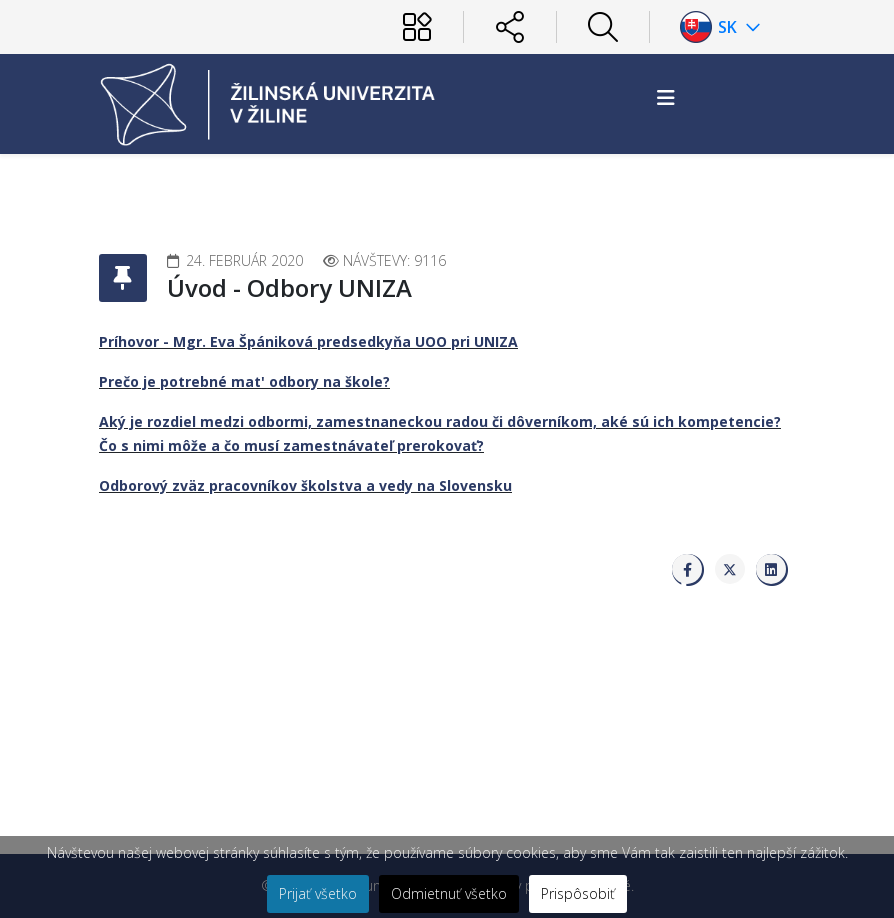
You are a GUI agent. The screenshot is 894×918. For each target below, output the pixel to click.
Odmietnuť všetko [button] (449, 893)
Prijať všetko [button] (318, 893)
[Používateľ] (417, 27)
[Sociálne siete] (510, 27)
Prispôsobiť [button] (578, 893)
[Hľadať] (603, 27)
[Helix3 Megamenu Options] (666, 97)
